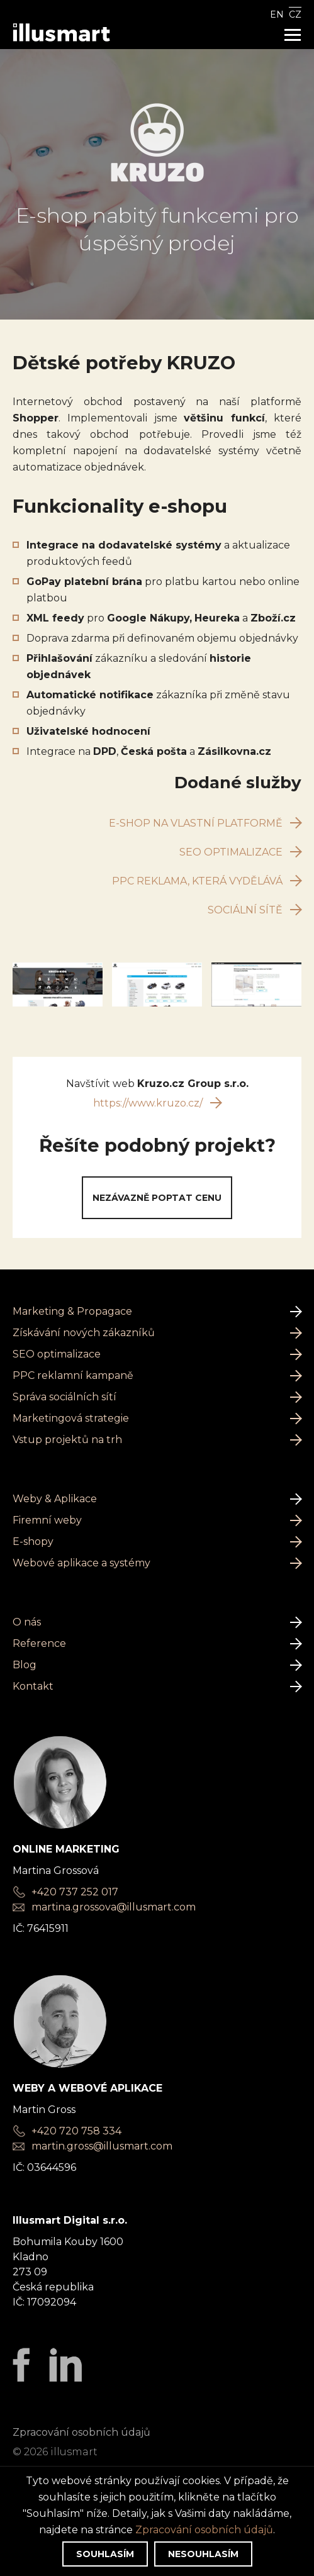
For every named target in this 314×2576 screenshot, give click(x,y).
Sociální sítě (254, 909)
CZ (295, 14)
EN (277, 14)
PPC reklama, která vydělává (206, 880)
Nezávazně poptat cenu (157, 1197)
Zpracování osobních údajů (81, 2432)
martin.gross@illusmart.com (101, 2146)
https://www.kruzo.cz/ (157, 1102)
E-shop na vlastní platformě (205, 822)
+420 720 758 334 (76, 2131)
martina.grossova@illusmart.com (113, 1907)
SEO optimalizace (240, 851)
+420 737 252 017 (74, 1892)
